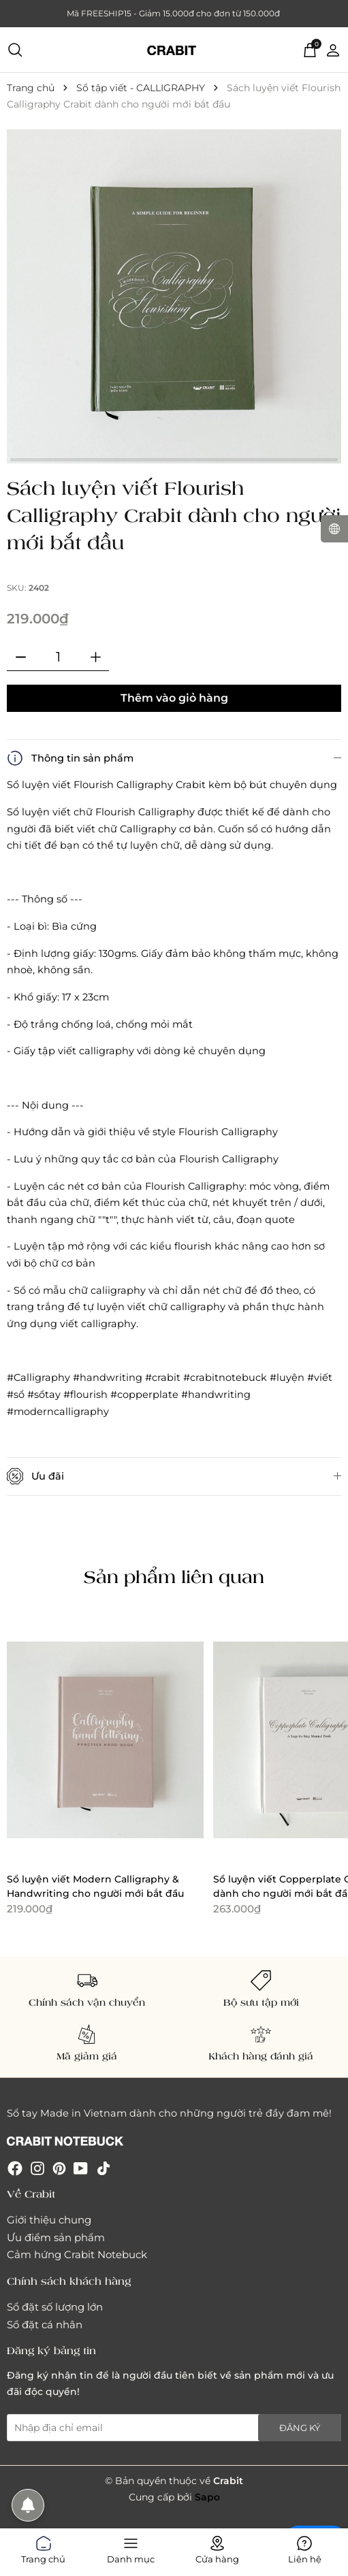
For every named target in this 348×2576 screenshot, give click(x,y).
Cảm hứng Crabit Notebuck (77, 2254)
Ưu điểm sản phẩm (56, 2237)
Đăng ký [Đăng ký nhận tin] (299, 2427)
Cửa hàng (217, 2547)
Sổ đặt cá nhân (44, 2324)
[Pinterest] (59, 2167)
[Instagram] (37, 2167)
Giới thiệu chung (49, 2219)
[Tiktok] (103, 2167)
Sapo (207, 2497)
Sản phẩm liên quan (174, 1576)
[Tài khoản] (333, 49)
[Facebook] (15, 2167)
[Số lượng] (58, 657)
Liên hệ (304, 2547)
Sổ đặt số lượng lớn (55, 2306)
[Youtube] (81, 2167)
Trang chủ (43, 2547)
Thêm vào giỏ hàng (174, 697)
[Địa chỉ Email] (174, 2427)
